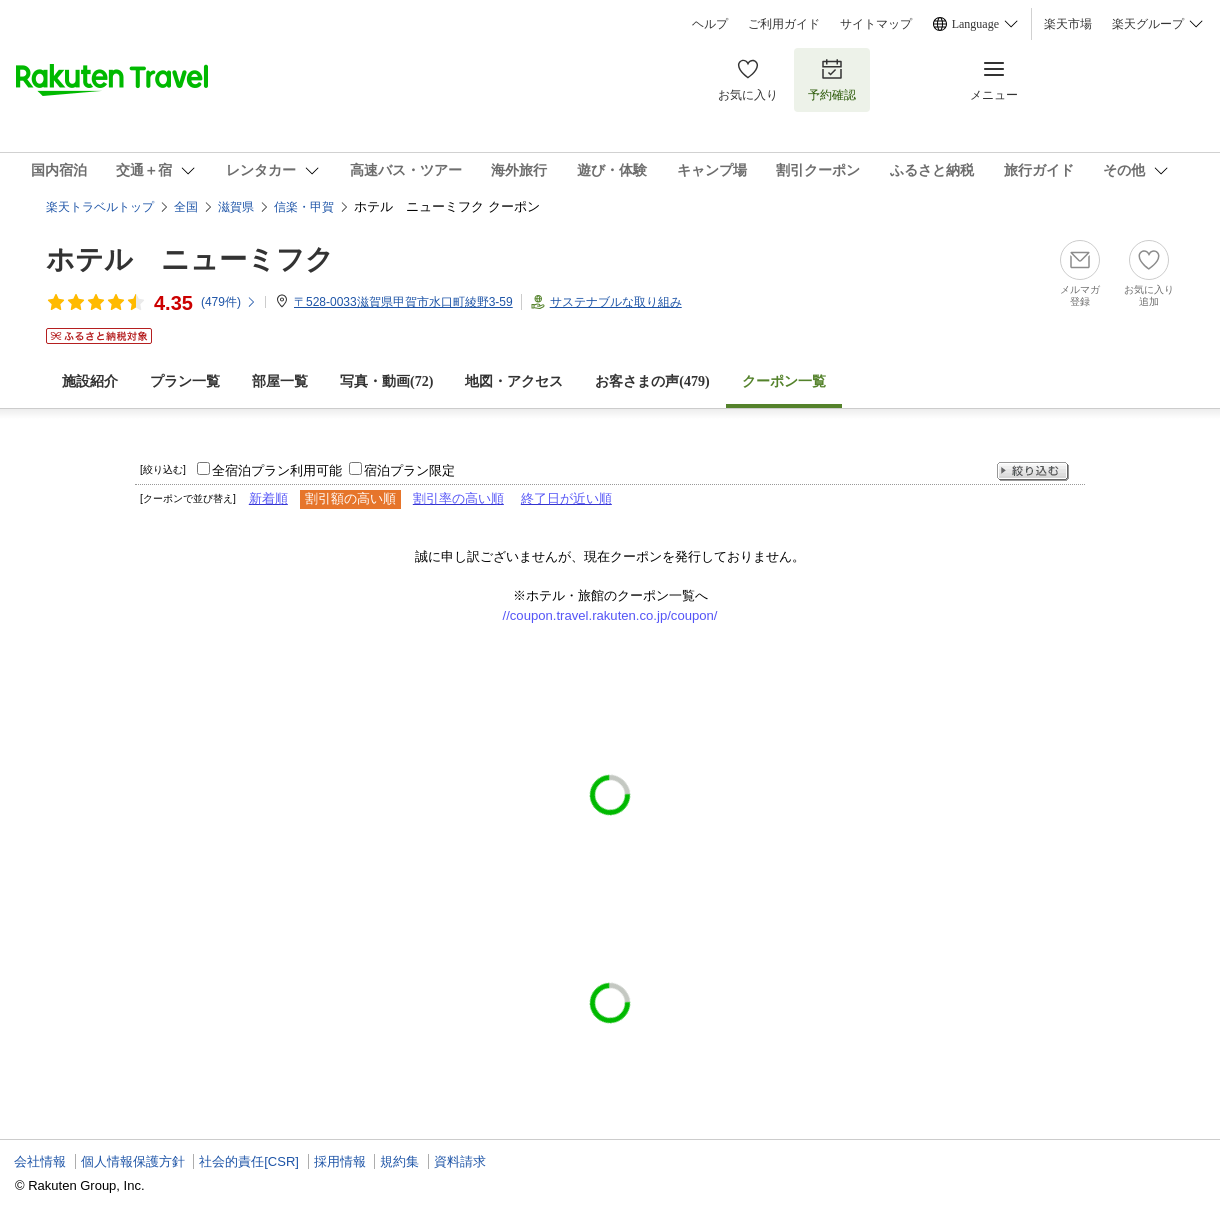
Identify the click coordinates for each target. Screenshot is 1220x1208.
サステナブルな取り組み (616, 302)
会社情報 (40, 1161)
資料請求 (460, 1161)
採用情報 (340, 1161)
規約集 (399, 1161)
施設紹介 (90, 381)
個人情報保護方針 (133, 1161)
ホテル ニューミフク (190, 259)
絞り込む (1033, 471)
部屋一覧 (280, 381)
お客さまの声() (652, 381)
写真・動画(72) (386, 381)
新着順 (268, 498)
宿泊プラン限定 (409, 470)
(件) (229, 302)
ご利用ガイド (784, 24)
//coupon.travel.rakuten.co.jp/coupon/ (610, 615)
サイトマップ (876, 24)
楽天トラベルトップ (100, 207)
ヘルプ (710, 24)
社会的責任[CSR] (249, 1161)
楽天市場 (1068, 24)
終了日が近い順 (566, 498)
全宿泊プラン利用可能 (277, 470)
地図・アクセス (514, 381)
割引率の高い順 (458, 498)
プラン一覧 (185, 381)
